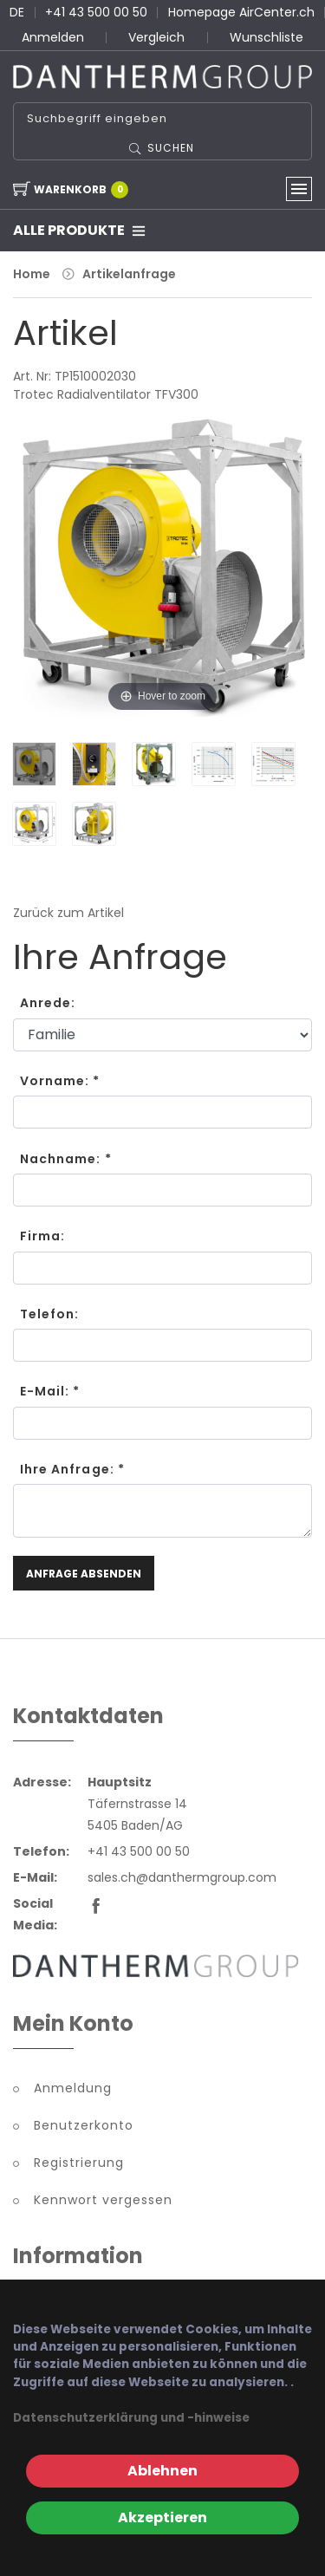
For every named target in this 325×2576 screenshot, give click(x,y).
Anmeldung (73, 2088)
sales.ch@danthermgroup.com (182, 1877)
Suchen (170, 147)
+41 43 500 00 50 (96, 12)
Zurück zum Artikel (68, 912)
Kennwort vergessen (103, 2199)
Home (31, 274)
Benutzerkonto (83, 2125)
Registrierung (79, 2162)
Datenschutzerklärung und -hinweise (131, 2418)
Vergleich (156, 37)
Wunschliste (266, 37)
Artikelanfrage (129, 274)
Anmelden (53, 37)
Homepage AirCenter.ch (241, 12)
